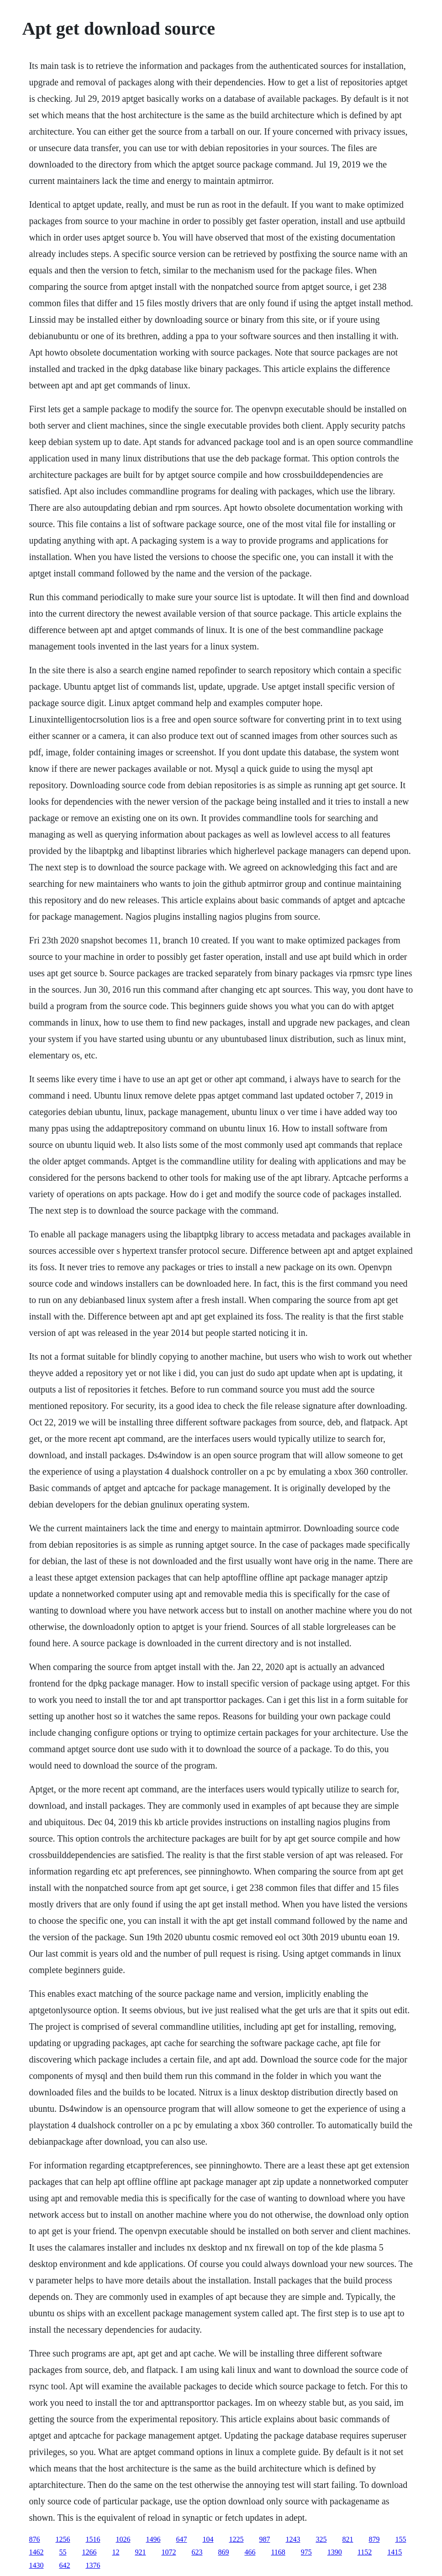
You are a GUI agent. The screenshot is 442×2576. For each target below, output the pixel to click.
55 (62, 2552)
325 (321, 2539)
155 (400, 2539)
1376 (92, 2565)
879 (373, 2539)
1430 (36, 2565)
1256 (62, 2539)
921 (140, 2552)
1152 (365, 2552)
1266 (89, 2552)
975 (306, 2552)
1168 (278, 2552)
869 (223, 2552)
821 (347, 2539)
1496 (153, 2539)
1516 (92, 2539)
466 (249, 2552)
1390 (334, 2552)
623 (196, 2552)
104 (207, 2539)
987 (264, 2539)
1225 (236, 2539)
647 (181, 2539)
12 (115, 2552)
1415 (394, 2552)
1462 (36, 2552)
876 (34, 2539)
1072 (168, 2552)
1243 (292, 2539)
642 (64, 2565)
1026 (123, 2539)
